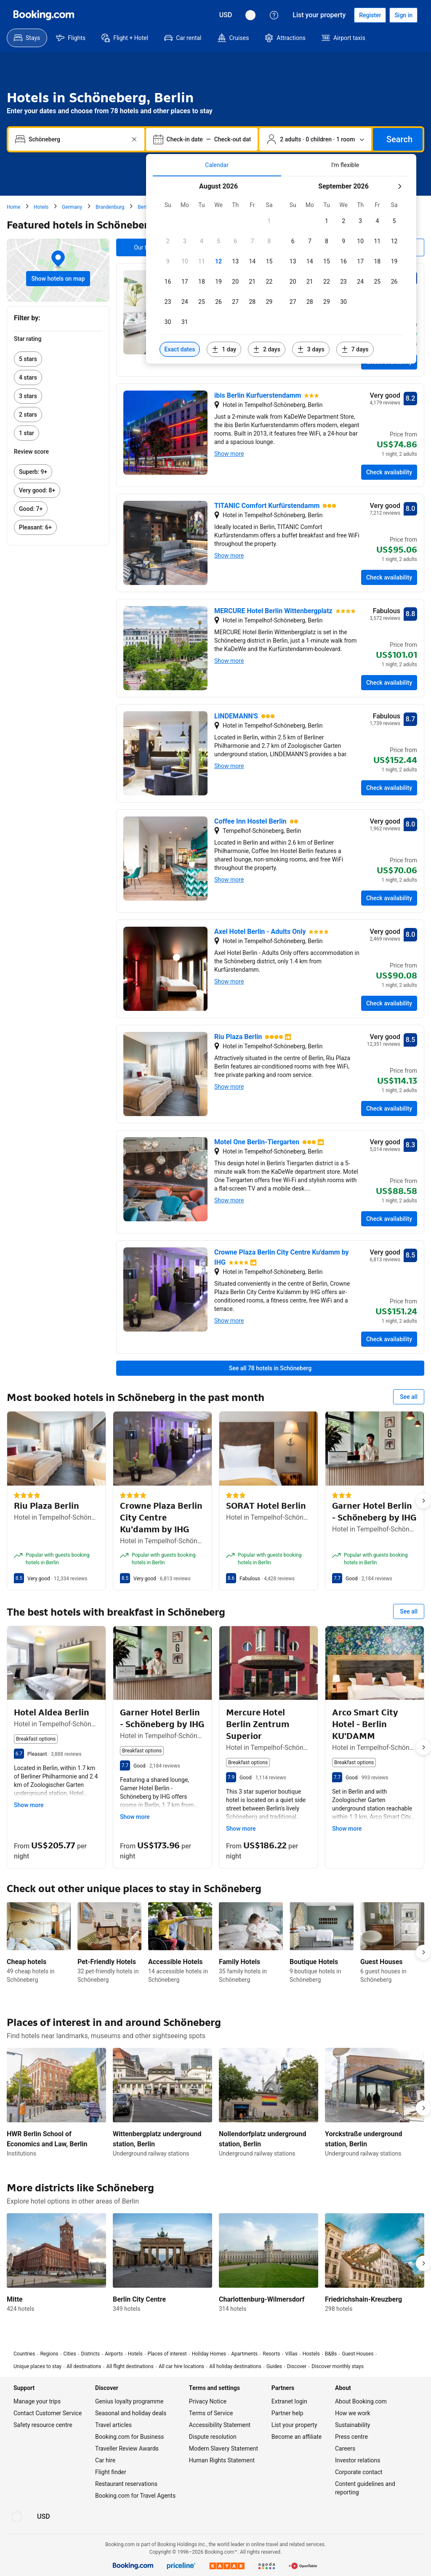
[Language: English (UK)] (250, 15)
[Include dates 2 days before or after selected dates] (266, 349)
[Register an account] (370, 15)
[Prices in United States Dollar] (225, 15)
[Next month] (399, 186)
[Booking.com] (43, 15)
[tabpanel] (281, 270)
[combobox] (77, 139)
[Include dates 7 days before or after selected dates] (355, 349)
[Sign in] (403, 15)
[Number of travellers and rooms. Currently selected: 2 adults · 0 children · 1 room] (315, 139)
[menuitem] (27, 38)
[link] (58, 359)
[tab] (217, 165)
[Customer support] (274, 15)
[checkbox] (269, 221)
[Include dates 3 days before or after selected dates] (311, 349)
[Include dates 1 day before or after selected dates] (224, 349)
